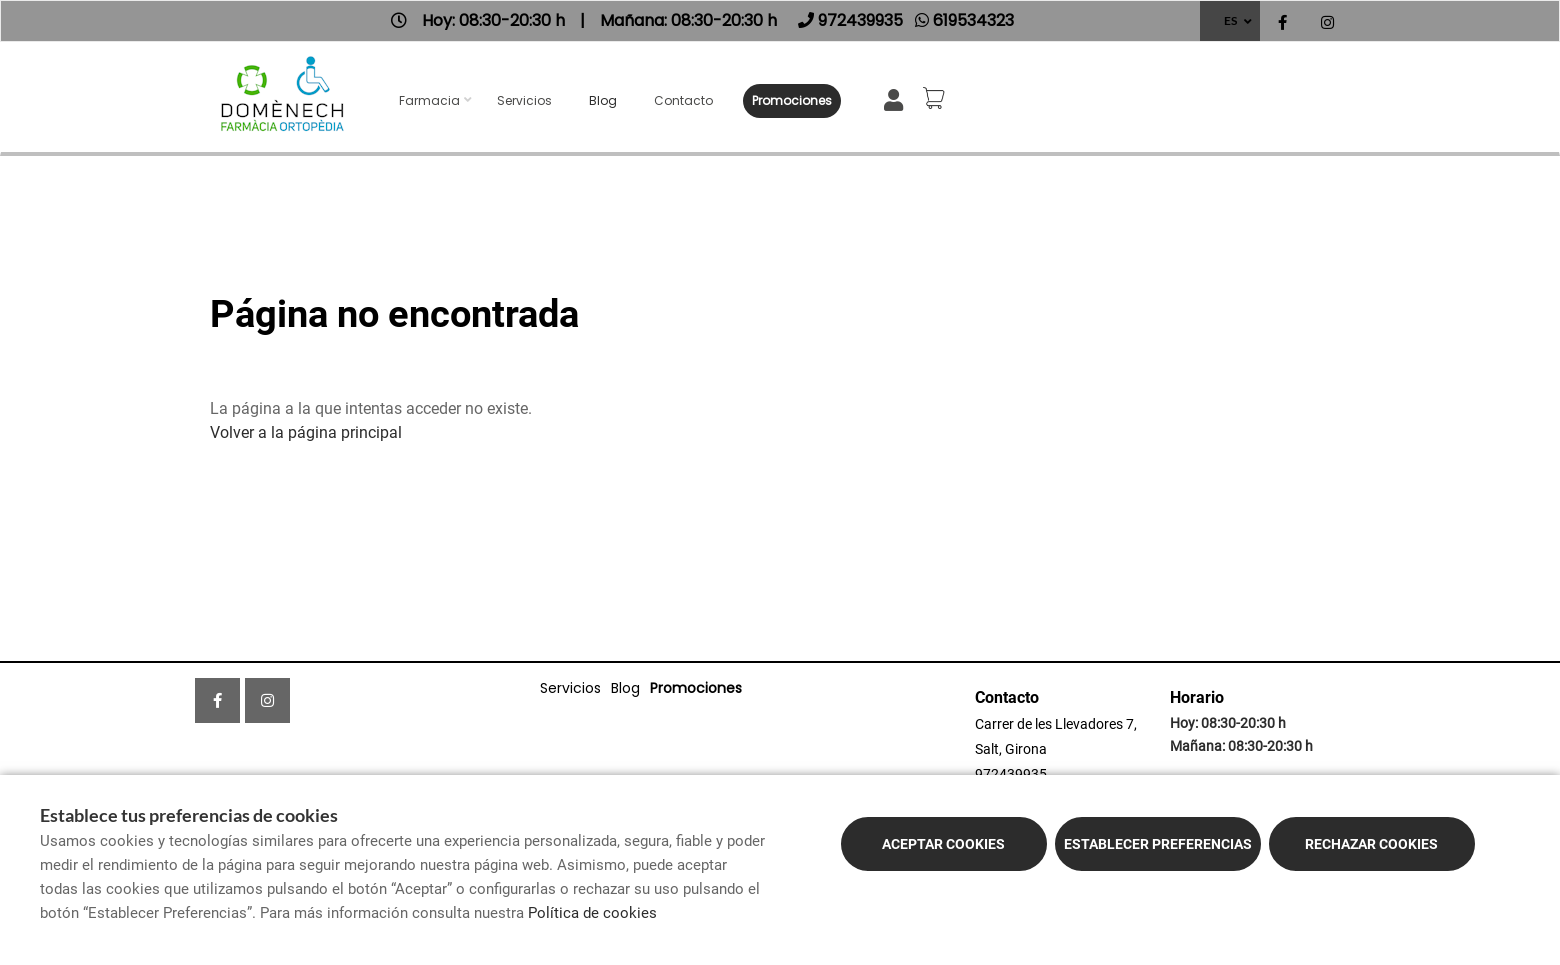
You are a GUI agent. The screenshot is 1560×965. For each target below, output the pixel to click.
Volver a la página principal (306, 432)
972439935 (1011, 774)
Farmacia (429, 100)
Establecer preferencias (1158, 844)
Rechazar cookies (1371, 844)
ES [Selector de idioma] (1230, 20)
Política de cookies (592, 913)
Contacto (683, 100)
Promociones (792, 100)
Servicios (524, 100)
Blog (603, 100)
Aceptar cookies (943, 844)
